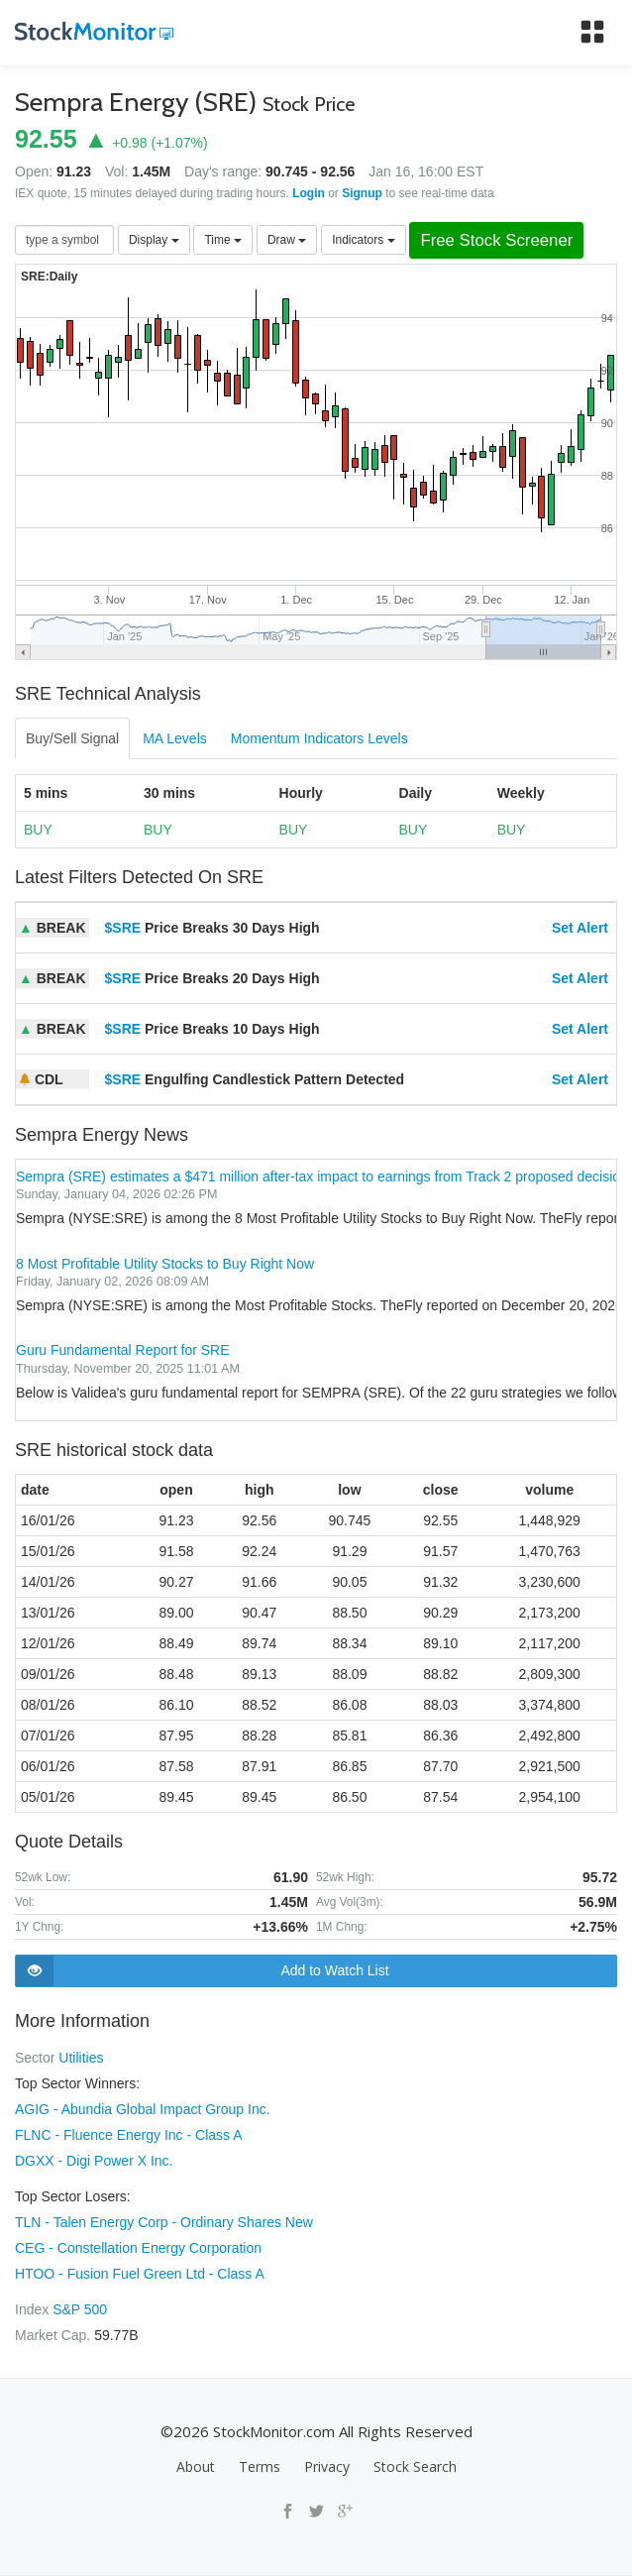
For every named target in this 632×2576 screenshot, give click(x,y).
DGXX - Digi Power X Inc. (94, 2161)
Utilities (80, 2058)
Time (223, 240)
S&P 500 (80, 2309)
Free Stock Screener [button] (496, 240)
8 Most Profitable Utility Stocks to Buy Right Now (165, 1264)
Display (154, 240)
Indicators (363, 240)
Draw (286, 240)
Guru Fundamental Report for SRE (123, 1350)
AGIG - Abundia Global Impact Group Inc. (142, 2109)
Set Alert (580, 928)
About (195, 2466)
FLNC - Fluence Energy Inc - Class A (129, 2135)
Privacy (327, 2466)
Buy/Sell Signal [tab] (72, 738)
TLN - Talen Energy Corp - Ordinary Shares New (164, 2222)
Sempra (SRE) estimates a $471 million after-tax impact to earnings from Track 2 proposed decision (322, 1176)
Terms (259, 2466)
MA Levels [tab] (175, 738)
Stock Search (415, 2466)
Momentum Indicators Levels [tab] (319, 738)
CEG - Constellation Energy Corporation (138, 2248)
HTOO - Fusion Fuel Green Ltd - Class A (139, 2274)
